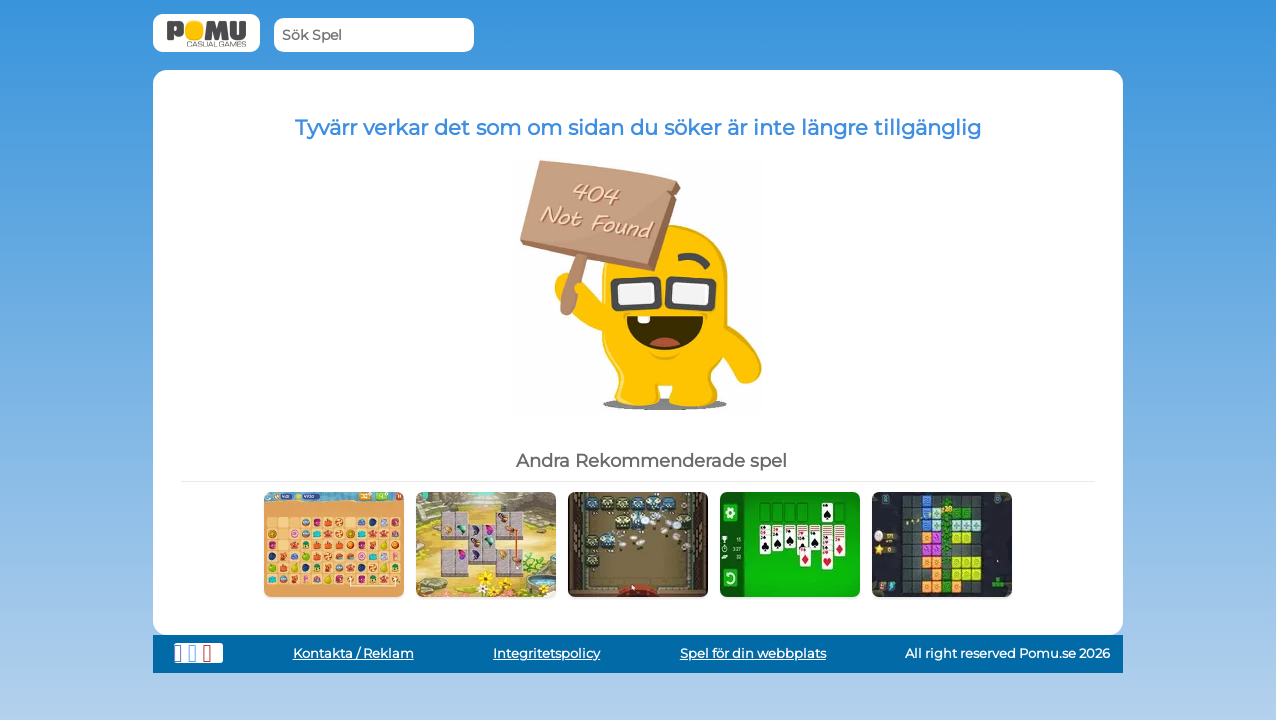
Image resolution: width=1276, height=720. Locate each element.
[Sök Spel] (374, 35)
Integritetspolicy (546, 653)
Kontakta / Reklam (353, 653)
